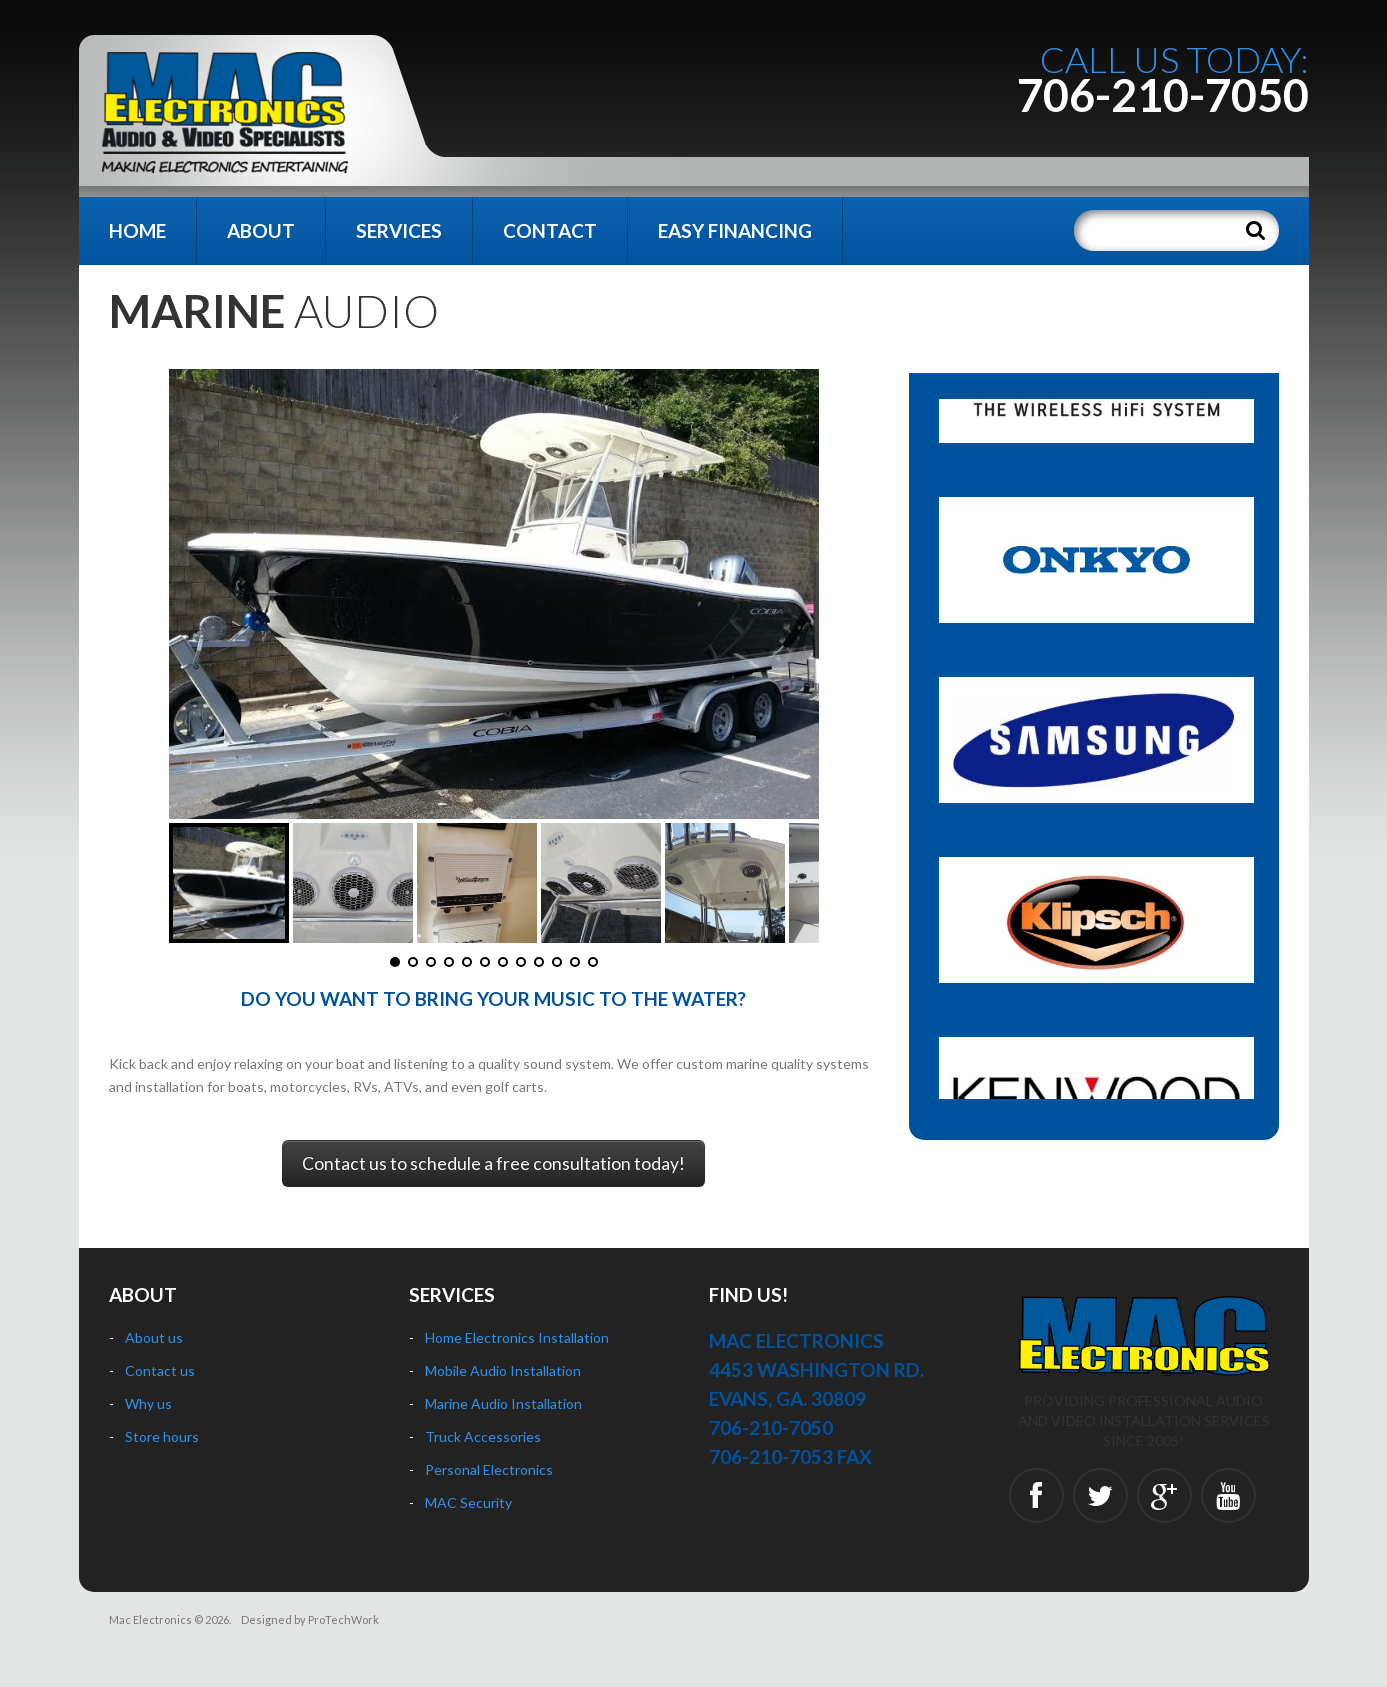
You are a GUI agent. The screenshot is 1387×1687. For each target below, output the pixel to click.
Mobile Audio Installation (503, 1370)
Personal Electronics (489, 1469)
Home (137, 230)
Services (399, 230)
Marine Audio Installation (503, 1403)
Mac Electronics (150, 1619)
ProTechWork (343, 1619)
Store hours (162, 1436)
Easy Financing (735, 230)
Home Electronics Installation (517, 1337)
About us (154, 1337)
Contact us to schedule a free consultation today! (493, 1163)
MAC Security (468, 1502)
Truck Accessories (483, 1436)
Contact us (160, 1370)
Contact (550, 230)
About (261, 230)
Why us (148, 1403)
